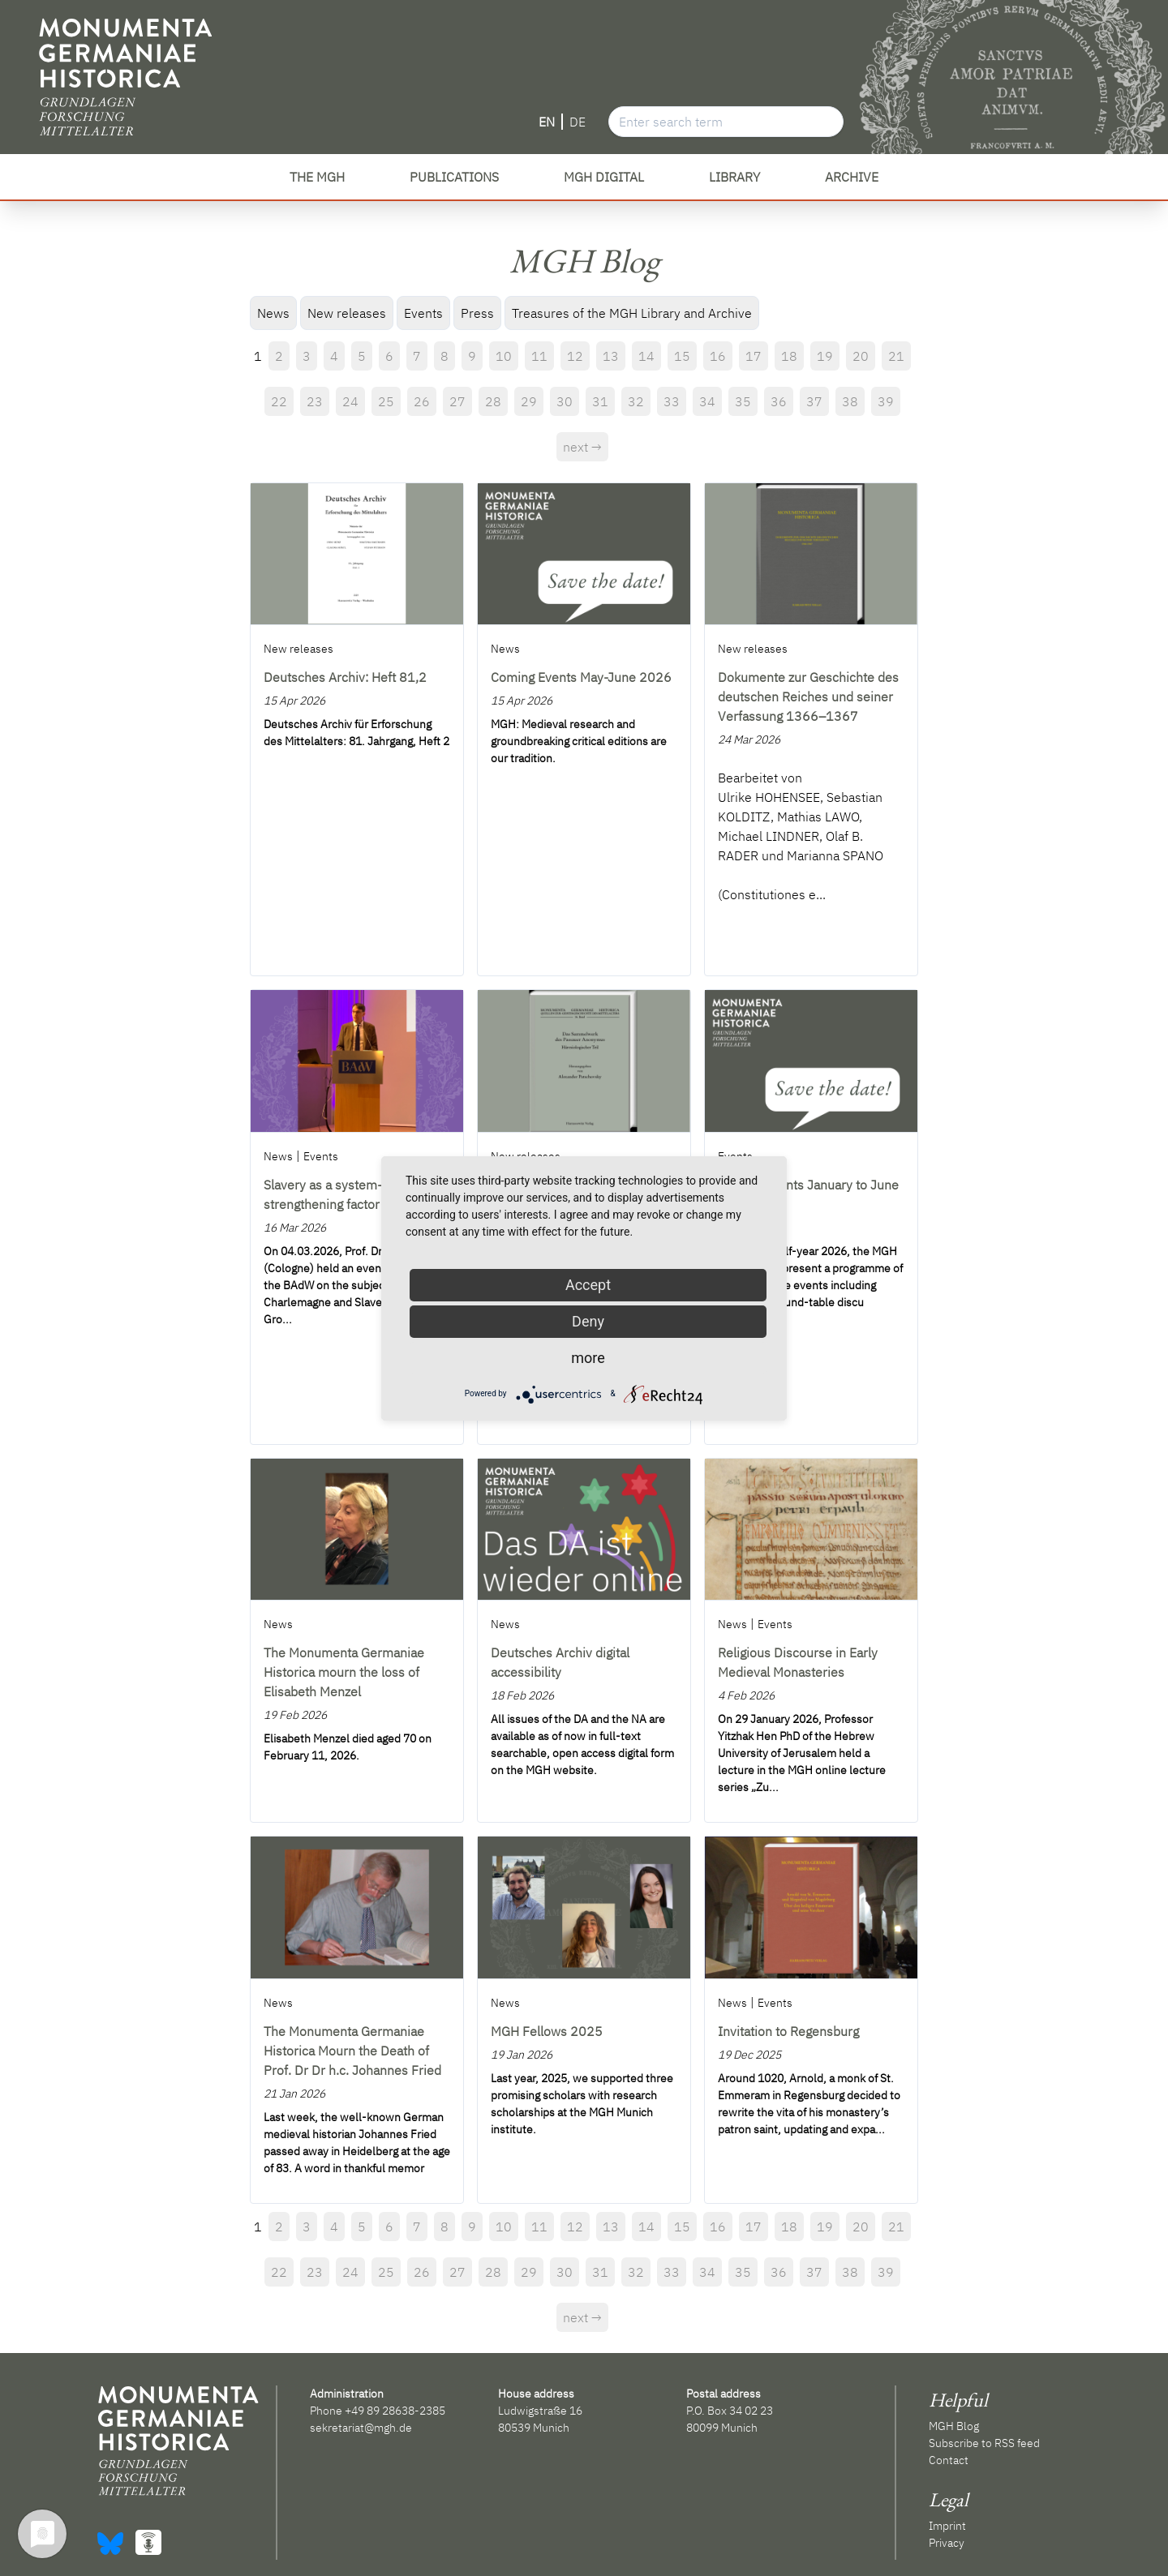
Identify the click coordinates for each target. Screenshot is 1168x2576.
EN (547, 122)
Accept (588, 1284)
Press (477, 313)
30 (564, 401)
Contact (948, 2460)
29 (529, 401)
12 (575, 356)
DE (577, 122)
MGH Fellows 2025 (547, 2031)
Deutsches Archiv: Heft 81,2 (345, 677)
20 (860, 356)
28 (493, 401)
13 (611, 356)
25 (386, 401)
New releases (346, 313)
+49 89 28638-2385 (395, 2410)
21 (896, 356)
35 (743, 401)
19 (825, 356)
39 (886, 401)
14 (646, 356)
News (273, 313)
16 (718, 356)
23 (315, 401)
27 (457, 401)
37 (814, 401)
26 (422, 401)
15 (682, 356)
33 (671, 401)
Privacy (946, 2542)
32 (636, 401)
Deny (588, 1321)
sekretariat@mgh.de (361, 2427)
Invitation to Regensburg (788, 2031)
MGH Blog (954, 2426)
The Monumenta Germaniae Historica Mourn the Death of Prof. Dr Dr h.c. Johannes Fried (352, 2050)
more (588, 1357)
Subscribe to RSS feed (984, 2443)
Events (423, 313)
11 (539, 356)
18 (789, 356)
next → (582, 447)
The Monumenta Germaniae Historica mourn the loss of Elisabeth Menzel (344, 1671)
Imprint (947, 2525)
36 (779, 401)
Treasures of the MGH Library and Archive (632, 313)
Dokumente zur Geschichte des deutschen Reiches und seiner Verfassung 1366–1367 (808, 696)
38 (850, 401)
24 (350, 401)
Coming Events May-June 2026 (581, 677)
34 (707, 401)
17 (753, 356)
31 (600, 401)
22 (279, 401)
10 (504, 356)
